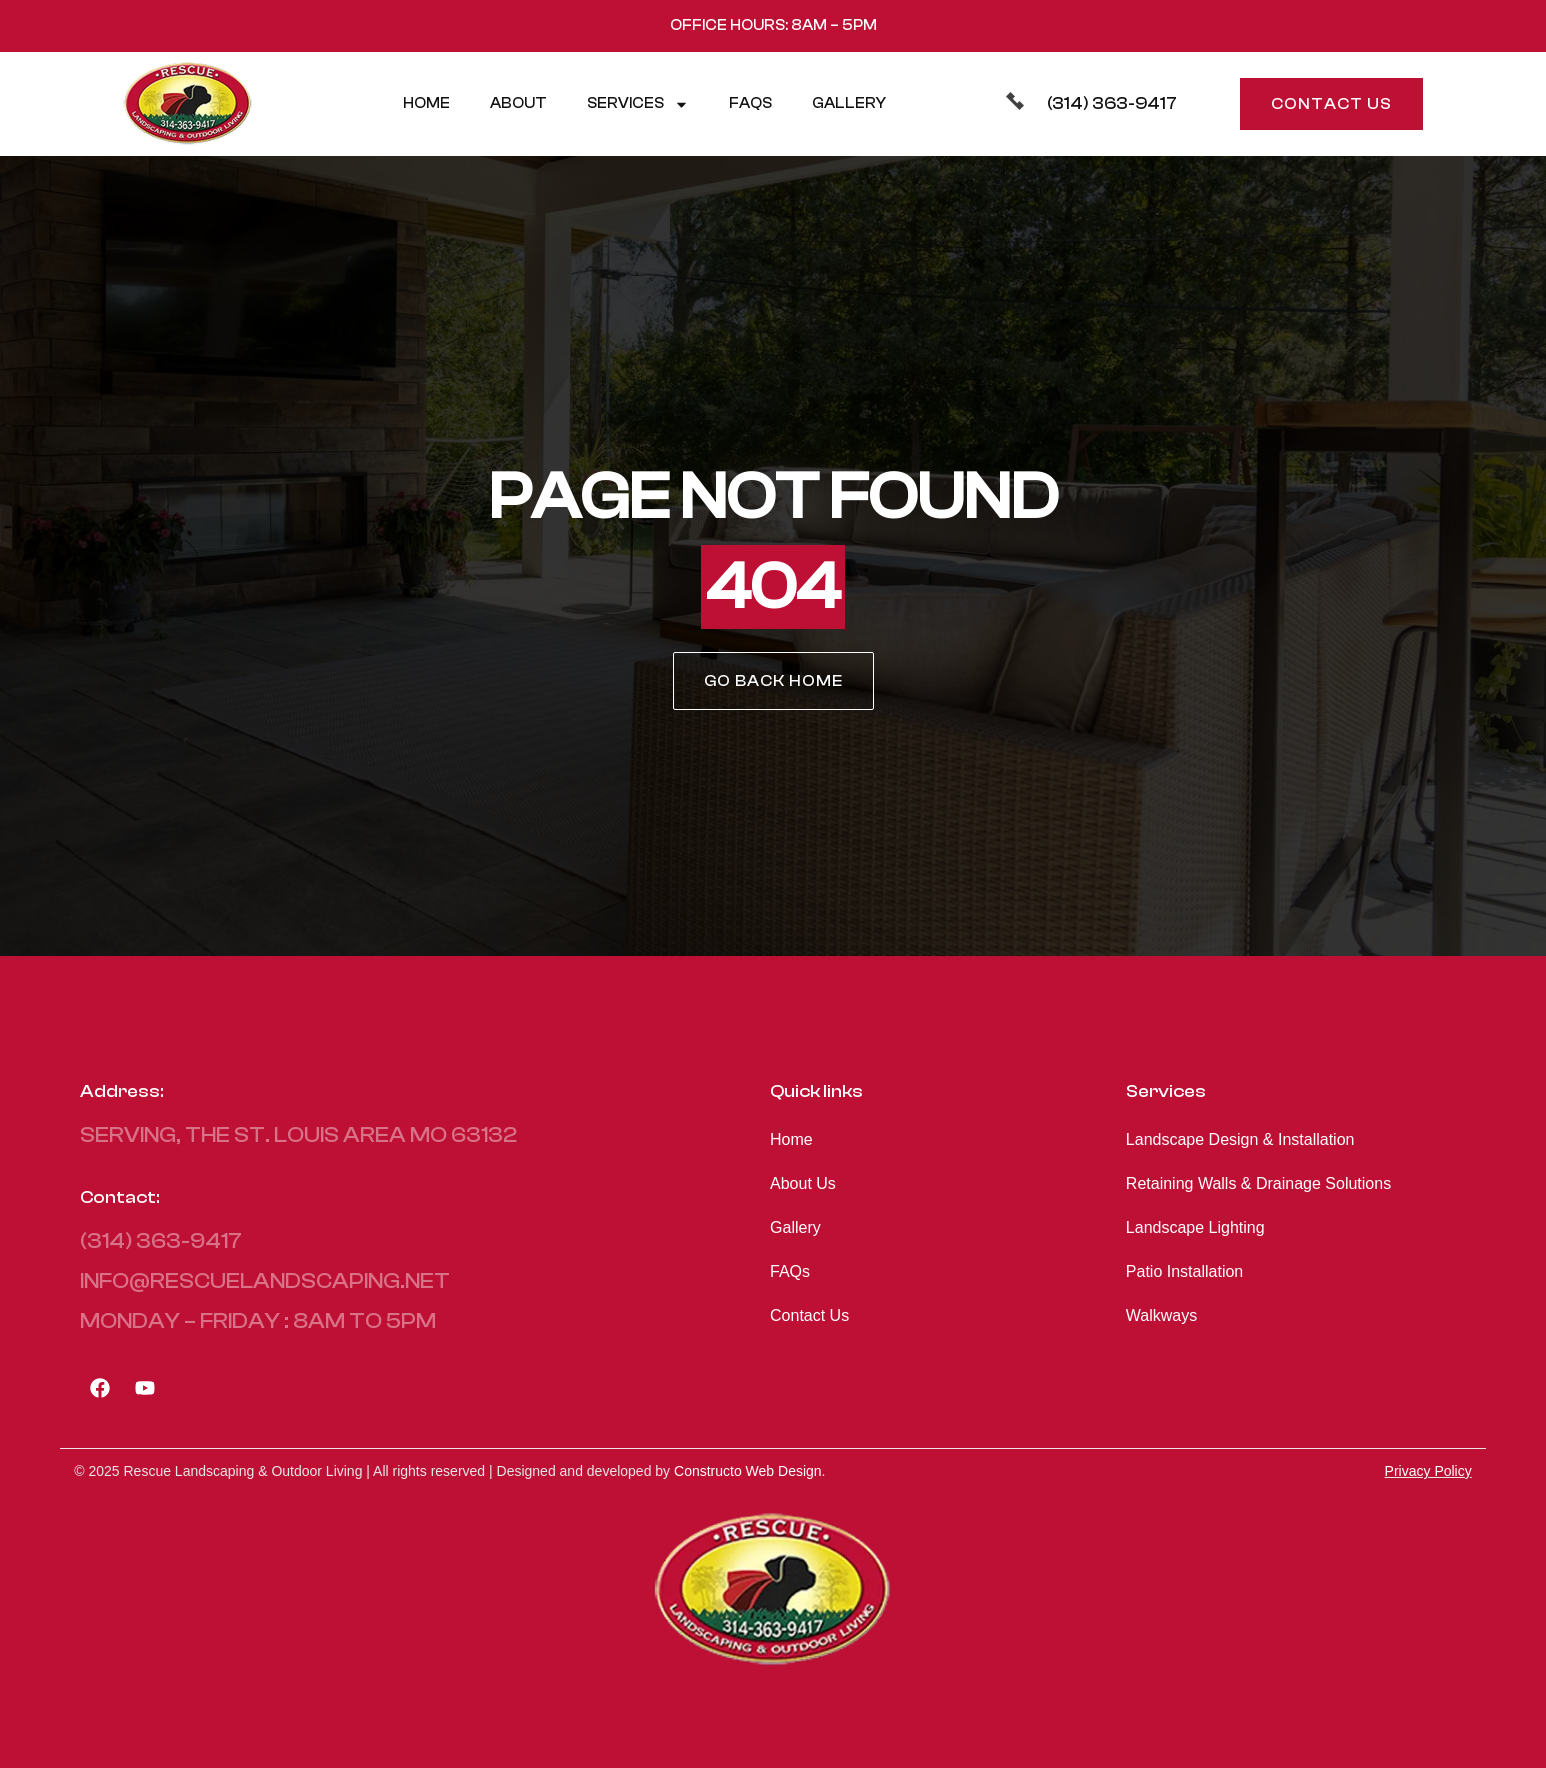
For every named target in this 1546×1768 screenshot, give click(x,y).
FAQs (750, 103)
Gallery (849, 103)
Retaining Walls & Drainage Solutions (1258, 1183)
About (518, 103)
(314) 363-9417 (1112, 103)
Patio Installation (1184, 1271)
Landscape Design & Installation (1240, 1139)
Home (426, 103)
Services (638, 104)
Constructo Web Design (748, 1471)
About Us (803, 1183)
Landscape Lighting (1195, 1227)
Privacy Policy (1428, 1471)
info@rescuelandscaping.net (265, 1281)
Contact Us (809, 1315)
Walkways (1161, 1315)
